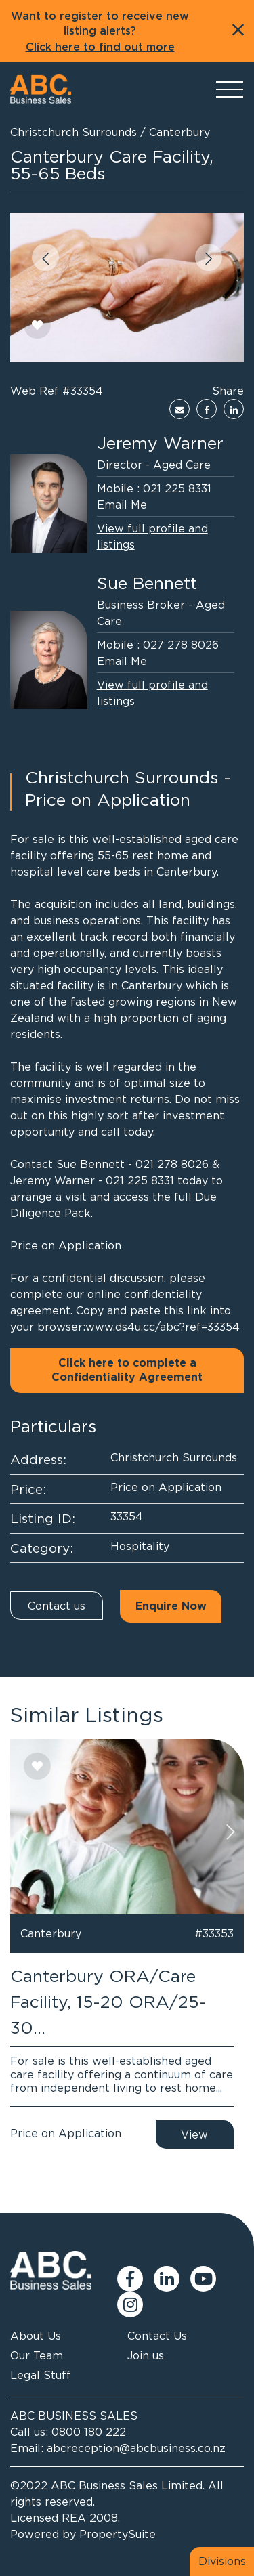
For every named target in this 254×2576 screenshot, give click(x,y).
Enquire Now (171, 1606)
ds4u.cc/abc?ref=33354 (177, 1327)
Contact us (56, 1606)
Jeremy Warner (160, 442)
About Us (35, 2336)
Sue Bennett (147, 583)
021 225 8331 (177, 488)
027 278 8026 (181, 645)
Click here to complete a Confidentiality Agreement (127, 1370)
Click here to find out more (100, 47)
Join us (145, 2355)
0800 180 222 (88, 2432)
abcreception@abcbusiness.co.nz (136, 2448)
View (194, 2134)
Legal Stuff (40, 2375)
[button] (45, 257)
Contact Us (157, 2336)
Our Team (36, 2355)
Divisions (222, 2561)
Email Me (122, 504)
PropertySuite (117, 2534)
